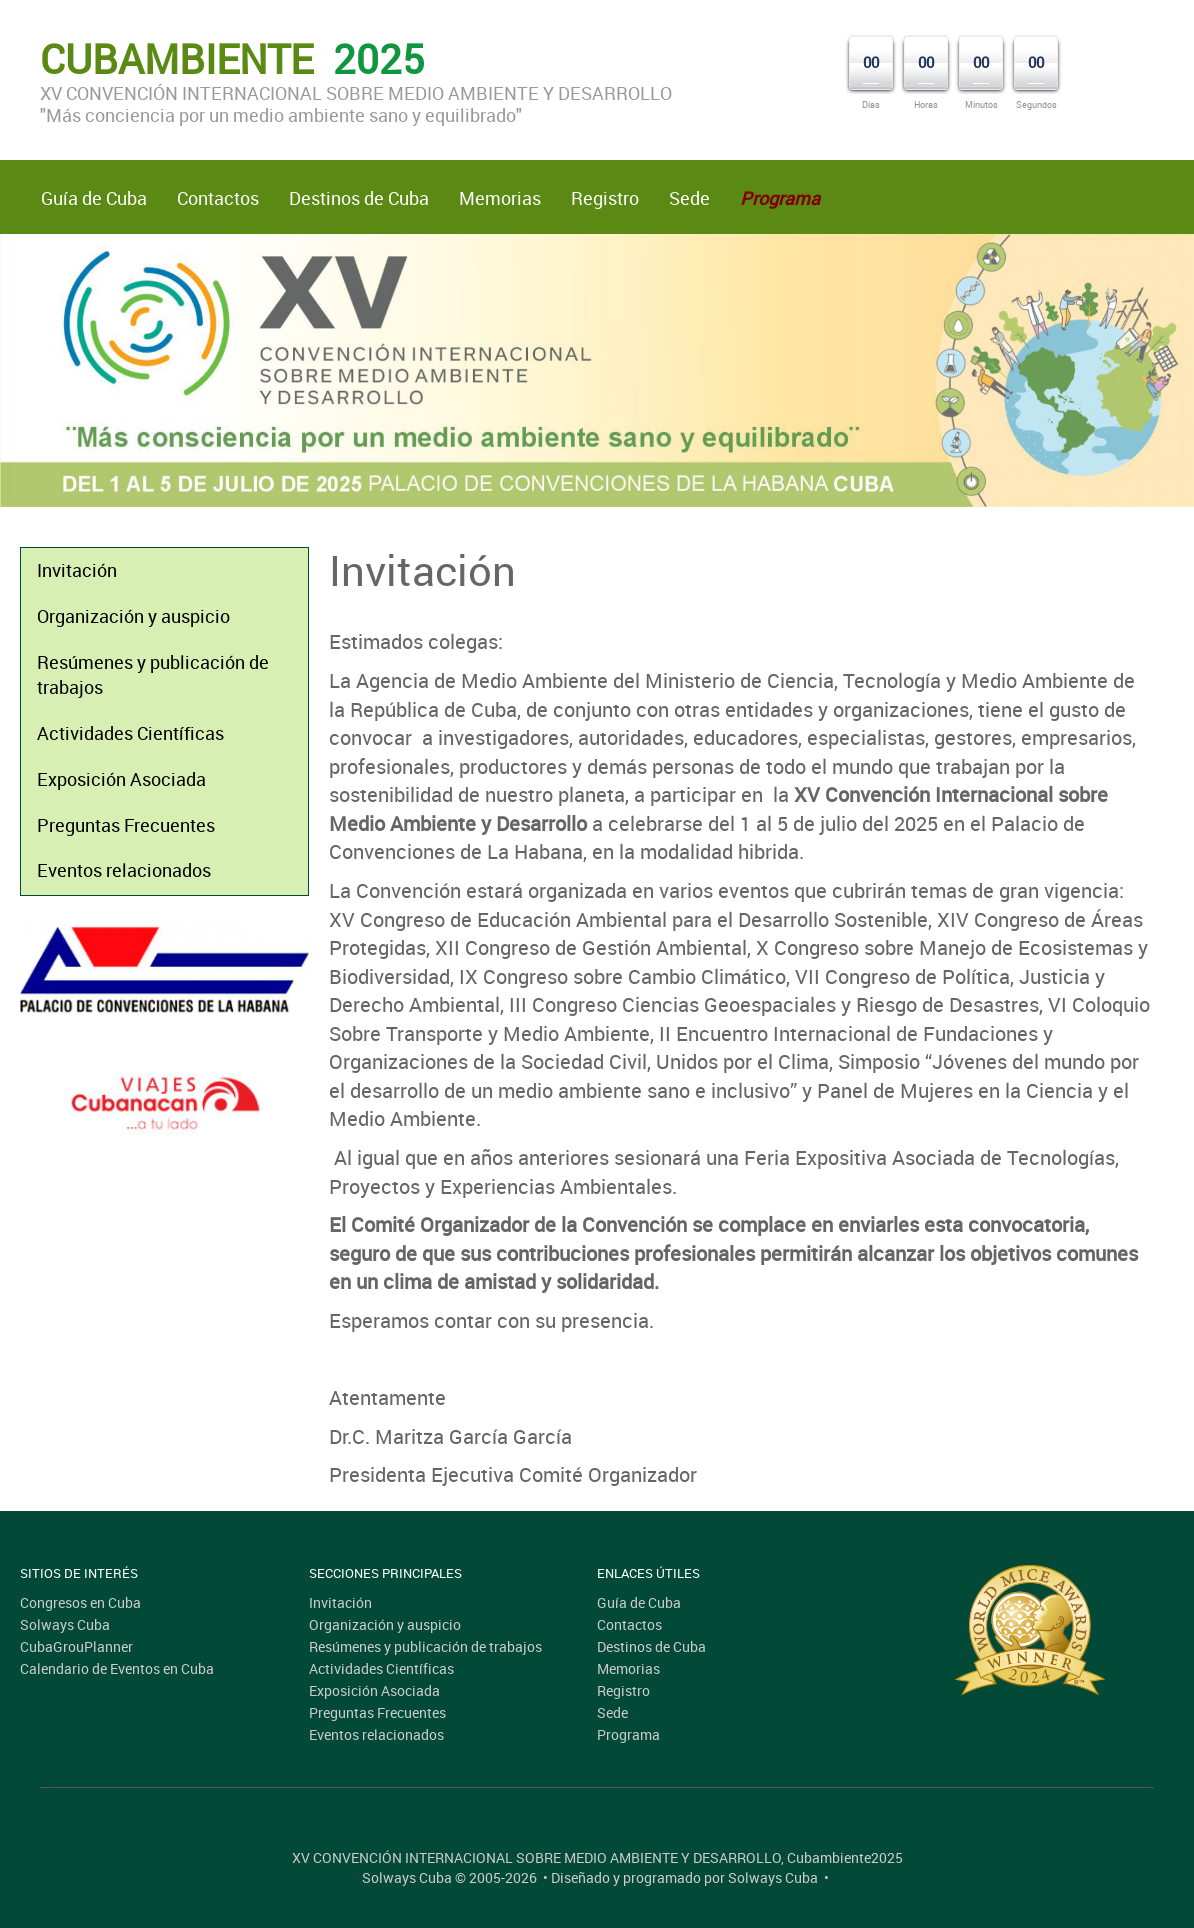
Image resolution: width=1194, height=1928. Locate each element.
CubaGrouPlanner (76, 1646)
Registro (605, 198)
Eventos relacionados (124, 870)
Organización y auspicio (133, 616)
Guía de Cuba (94, 198)
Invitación (77, 570)
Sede (689, 198)
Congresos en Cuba (80, 1602)
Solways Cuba (65, 1624)
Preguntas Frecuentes (126, 825)
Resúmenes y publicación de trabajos (153, 675)
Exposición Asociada (121, 779)
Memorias (500, 198)
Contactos (218, 198)
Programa (628, 1734)
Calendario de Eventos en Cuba (117, 1668)
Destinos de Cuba (359, 198)
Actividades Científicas (130, 733)
